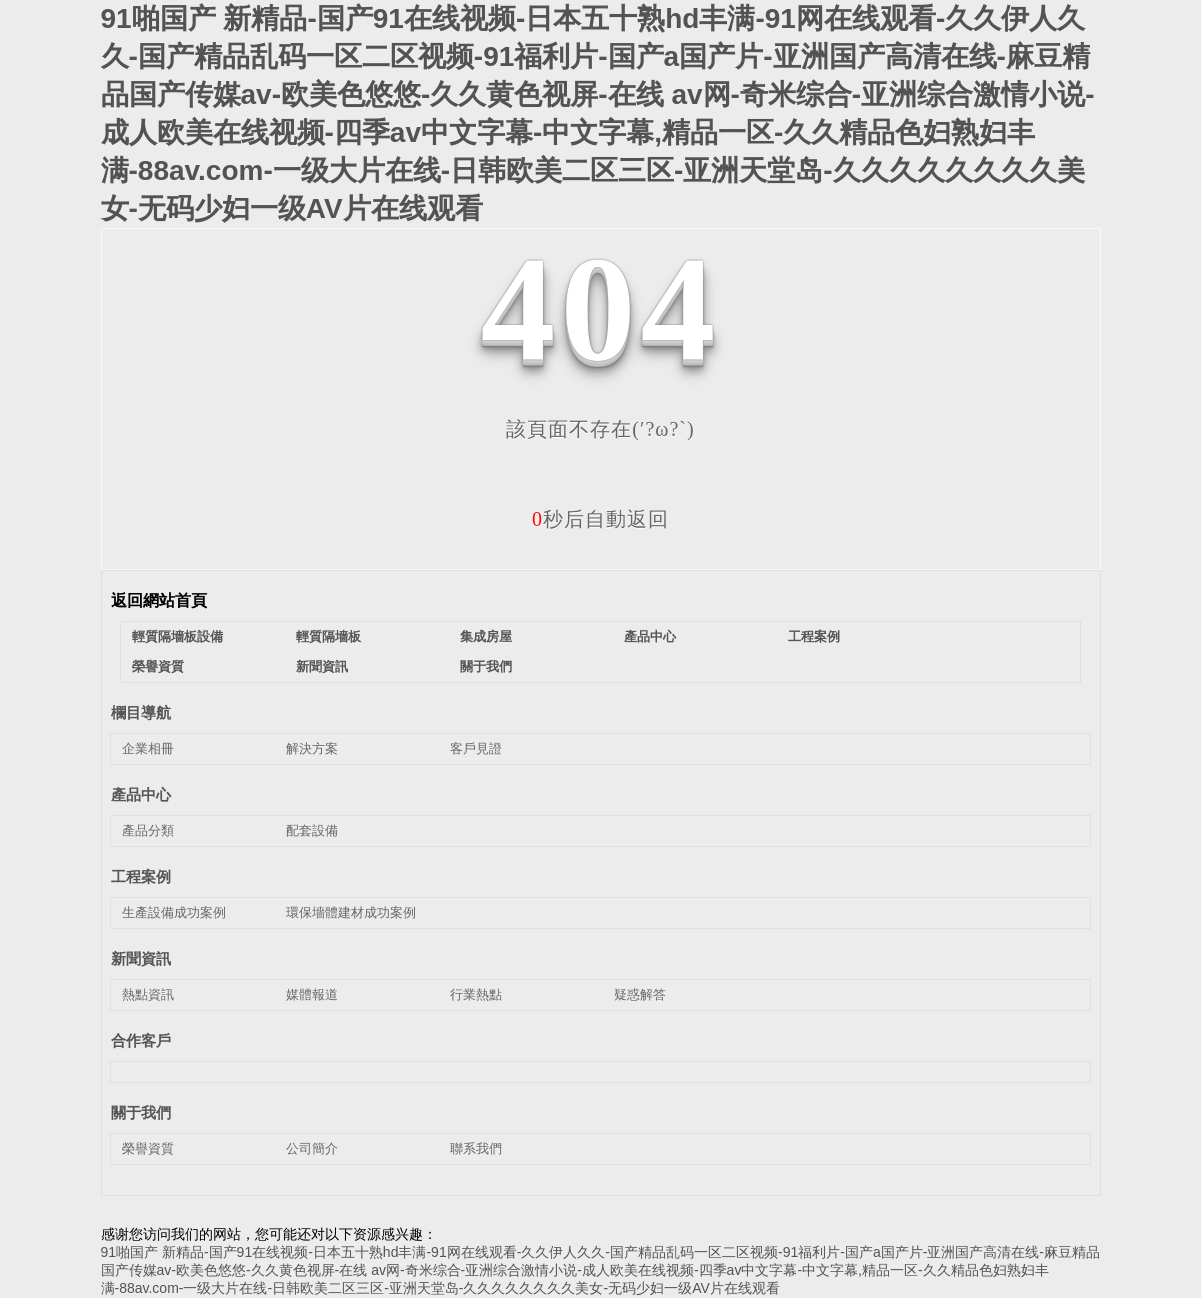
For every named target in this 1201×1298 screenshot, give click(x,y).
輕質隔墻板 (328, 636)
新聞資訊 (322, 666)
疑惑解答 (640, 994)
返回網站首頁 (159, 600)
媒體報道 (312, 994)
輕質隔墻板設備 (177, 636)
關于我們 (486, 666)
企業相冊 (148, 748)
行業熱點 (476, 994)
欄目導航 (141, 712)
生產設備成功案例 (174, 912)
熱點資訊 (148, 994)
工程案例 (814, 636)
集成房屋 (486, 636)
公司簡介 (312, 1148)
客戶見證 (476, 748)
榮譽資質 (158, 666)
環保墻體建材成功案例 (351, 912)
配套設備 (312, 830)
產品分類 (148, 830)
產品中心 (650, 636)
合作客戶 (141, 1040)
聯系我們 (476, 1148)
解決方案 (312, 748)
